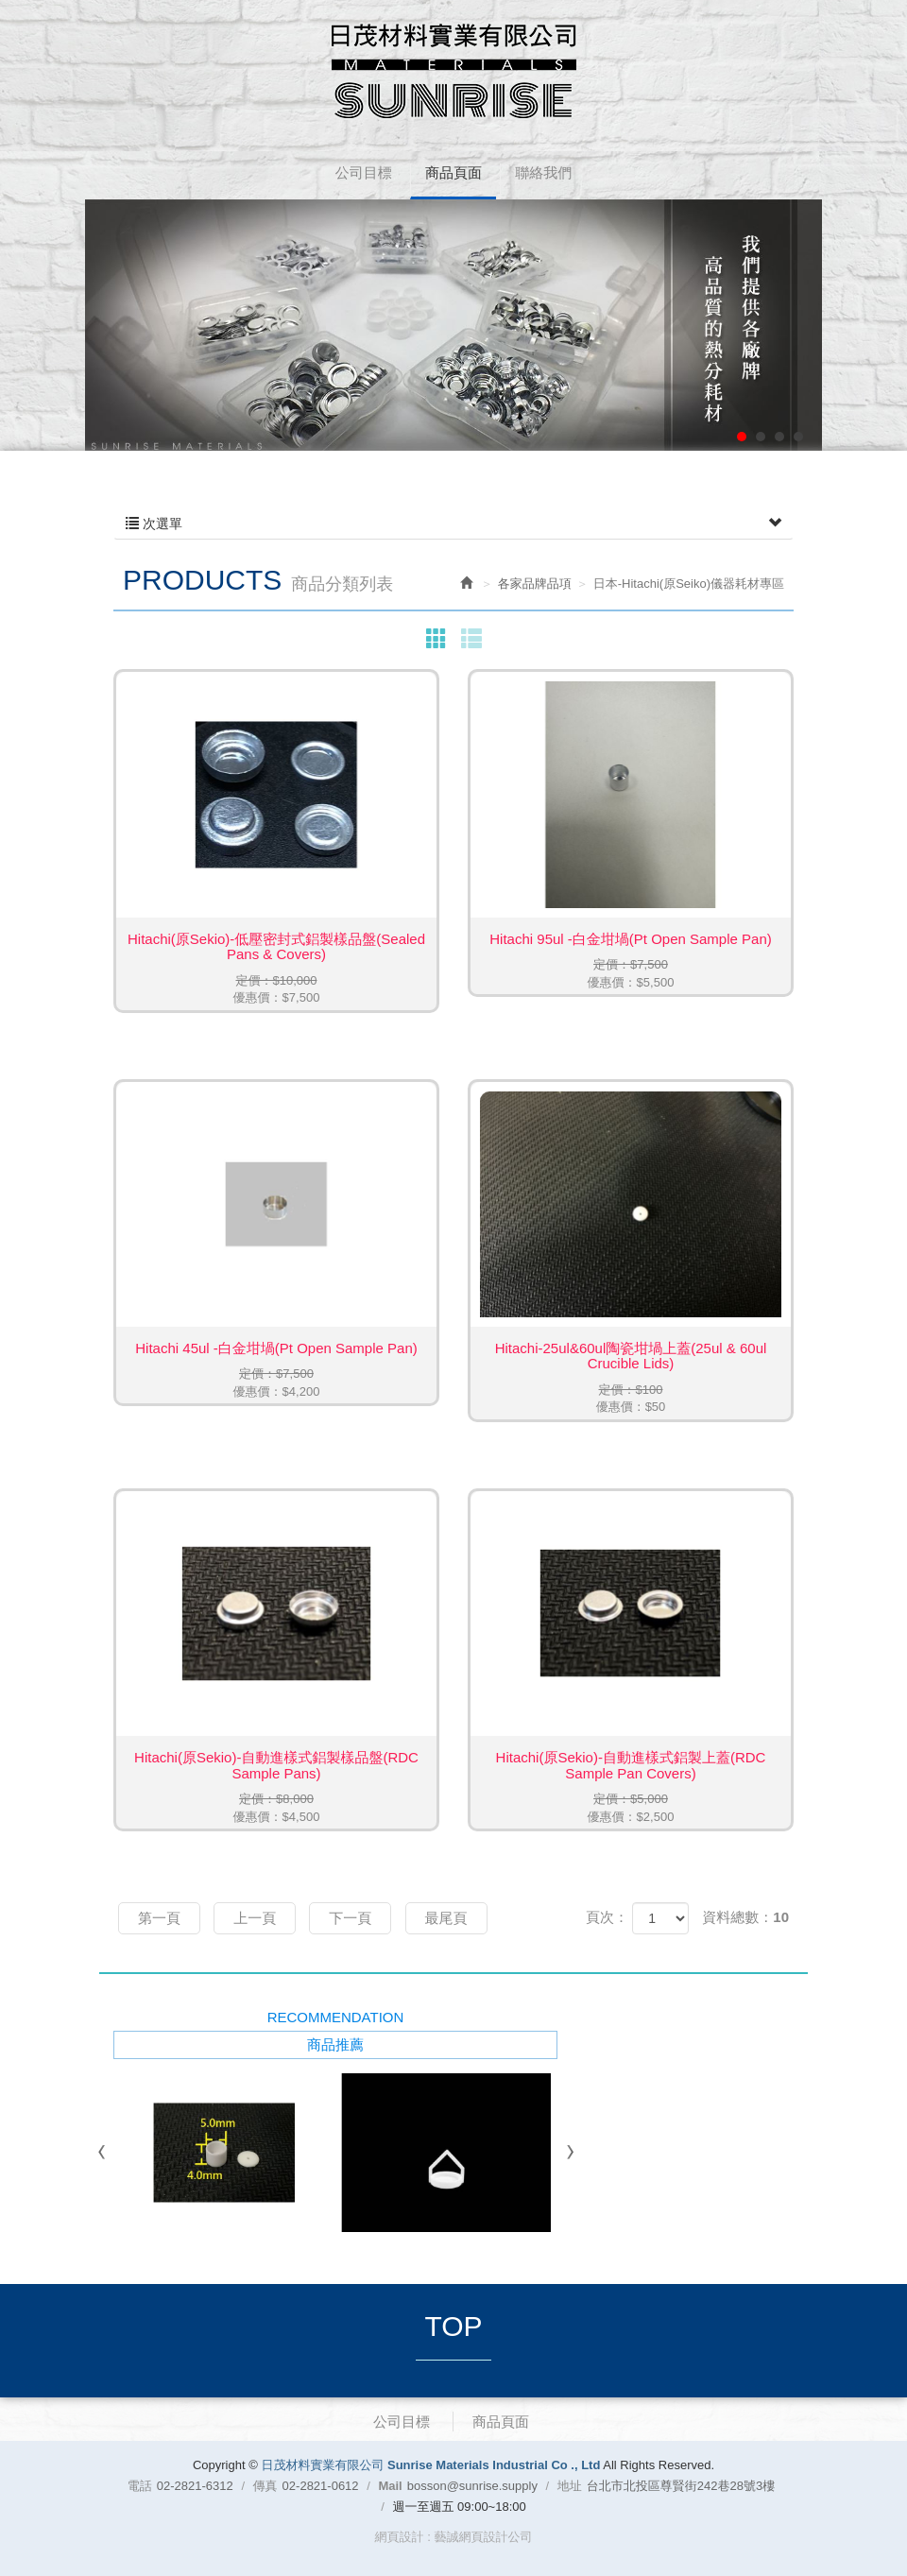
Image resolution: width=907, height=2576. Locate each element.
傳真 (265, 2486)
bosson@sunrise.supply (472, 2486)
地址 (569, 2486)
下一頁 (350, 1918)
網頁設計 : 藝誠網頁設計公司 (454, 2537)
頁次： (607, 1917)
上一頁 (254, 1918)
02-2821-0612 (320, 2486)
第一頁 (159, 1918)
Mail (390, 2486)
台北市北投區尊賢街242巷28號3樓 (681, 2486)
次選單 (453, 523)
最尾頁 (446, 1918)
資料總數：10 (745, 1917)
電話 (140, 2486)
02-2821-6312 (195, 2486)
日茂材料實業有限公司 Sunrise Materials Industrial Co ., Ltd (454, 71)
